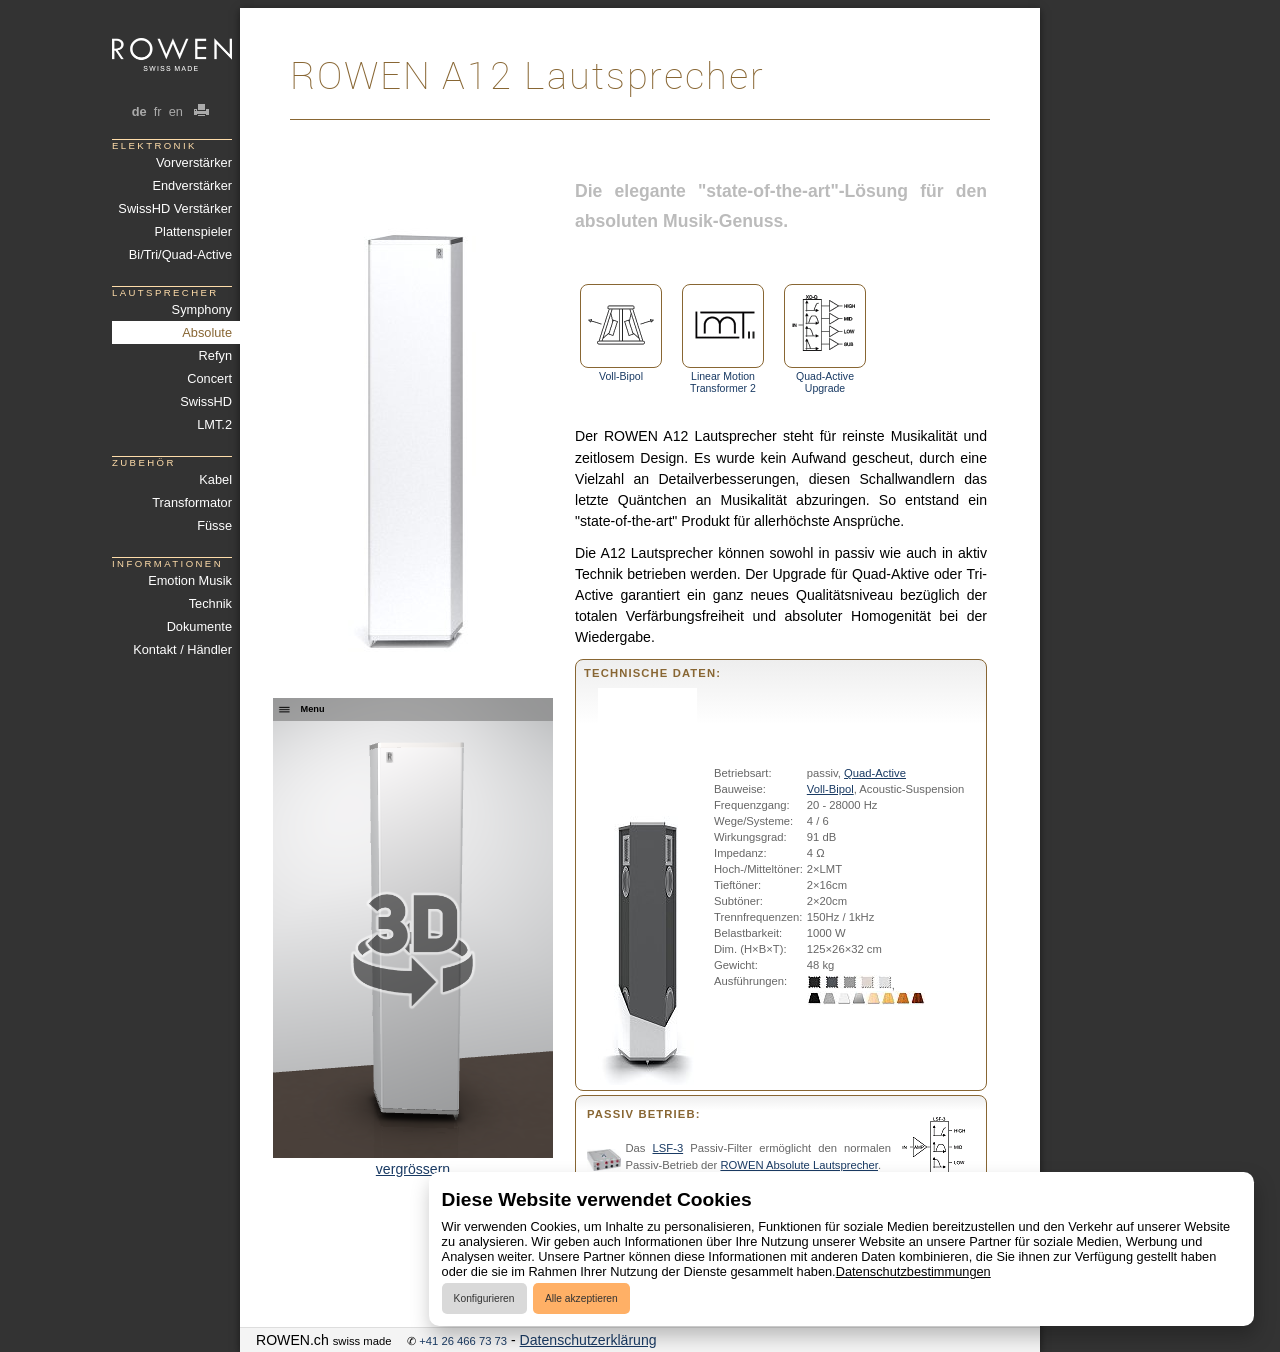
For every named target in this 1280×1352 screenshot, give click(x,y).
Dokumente (199, 626)
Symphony (202, 309)
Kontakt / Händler (182, 649)
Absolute (207, 332)
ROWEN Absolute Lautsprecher (799, 1165)
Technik (210, 603)
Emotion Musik (190, 580)
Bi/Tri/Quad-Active (180, 254)
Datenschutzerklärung (588, 1340)
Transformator (192, 502)
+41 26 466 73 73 (463, 1341)
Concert (209, 378)
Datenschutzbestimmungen (913, 1271)
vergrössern (413, 1169)
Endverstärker (192, 185)
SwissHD (206, 401)
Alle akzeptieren (581, 1298)
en (175, 111)
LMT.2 (214, 424)
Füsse (214, 525)
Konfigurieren (484, 1298)
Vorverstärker (194, 162)
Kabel (215, 479)
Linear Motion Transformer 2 (723, 339)
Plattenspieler (193, 231)
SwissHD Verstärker (175, 208)
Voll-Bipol (621, 333)
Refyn (215, 355)
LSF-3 (668, 1148)
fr (157, 111)
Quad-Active (875, 773)
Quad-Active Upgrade (825, 339)
